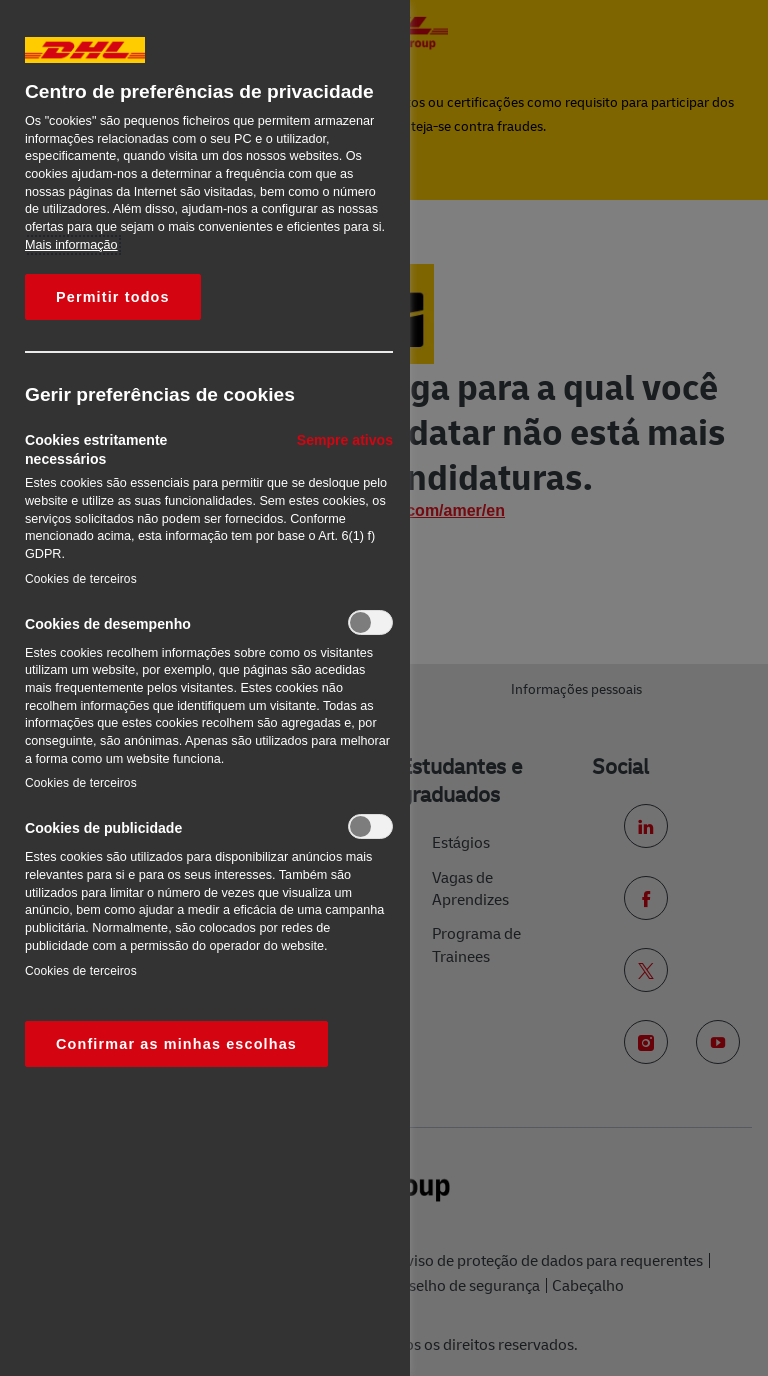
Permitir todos (113, 297)
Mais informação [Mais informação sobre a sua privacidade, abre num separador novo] (71, 245)
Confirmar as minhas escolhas (176, 1044)
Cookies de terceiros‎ (81, 579)
